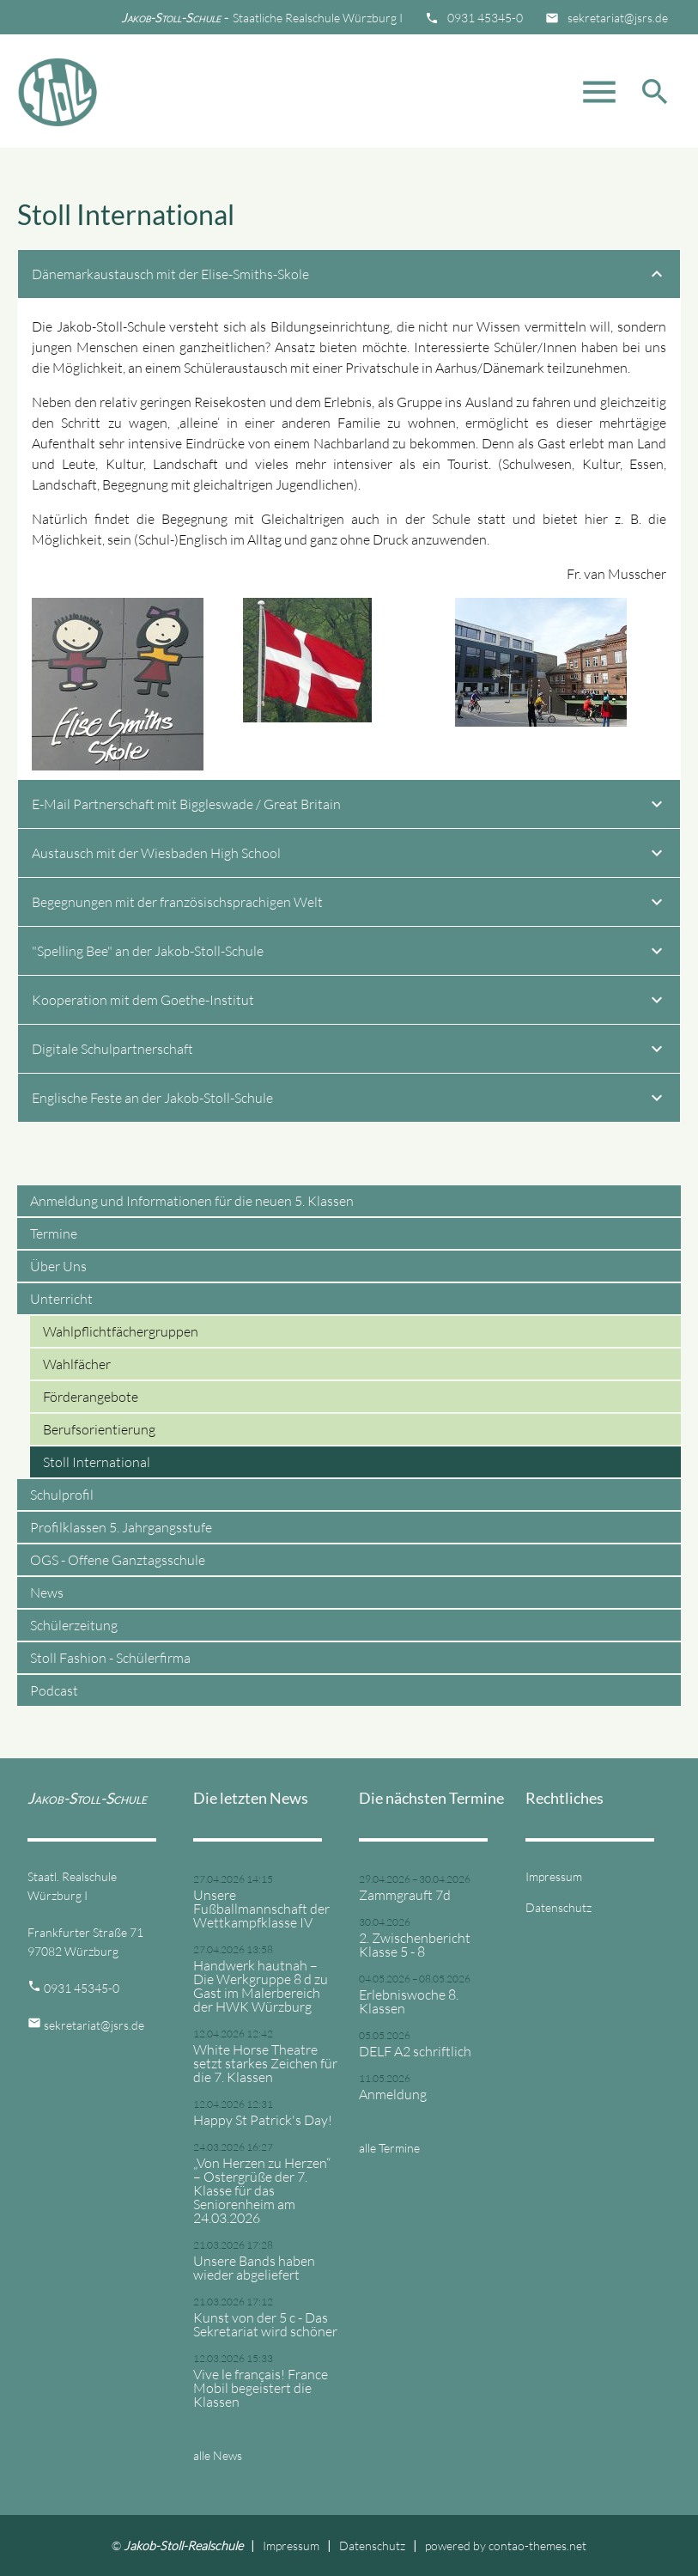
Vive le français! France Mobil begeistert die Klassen (260, 2388)
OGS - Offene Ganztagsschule (117, 1559)
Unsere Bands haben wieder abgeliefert (254, 2267)
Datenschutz (558, 1907)
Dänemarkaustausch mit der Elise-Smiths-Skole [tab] (349, 276)
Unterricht (61, 1298)
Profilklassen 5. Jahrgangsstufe (121, 1527)
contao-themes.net (537, 2545)
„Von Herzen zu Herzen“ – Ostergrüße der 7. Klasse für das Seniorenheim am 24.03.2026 (262, 2190)
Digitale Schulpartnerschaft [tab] (349, 1051)
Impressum (553, 1876)
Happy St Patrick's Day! (262, 2120)
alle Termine (389, 2148)
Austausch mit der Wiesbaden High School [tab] (349, 855)
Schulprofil (62, 1494)
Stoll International (96, 1462)
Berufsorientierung (99, 1429)
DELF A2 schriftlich (415, 2051)
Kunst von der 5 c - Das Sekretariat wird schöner (265, 2324)
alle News (217, 2455)
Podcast (54, 1690)
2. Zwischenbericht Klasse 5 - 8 (414, 1944)
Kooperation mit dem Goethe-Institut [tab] (349, 1002)
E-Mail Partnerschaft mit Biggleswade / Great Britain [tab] (349, 806)
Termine (53, 1233)
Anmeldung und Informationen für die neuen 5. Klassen (192, 1200)
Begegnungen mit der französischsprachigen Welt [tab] (349, 904)
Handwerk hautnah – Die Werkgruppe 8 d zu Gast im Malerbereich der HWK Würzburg (260, 1985)
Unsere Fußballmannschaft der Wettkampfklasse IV (261, 1908)
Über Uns (58, 1266)
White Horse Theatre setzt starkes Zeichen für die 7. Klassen (265, 2063)
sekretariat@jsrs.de (618, 17)
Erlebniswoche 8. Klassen (408, 2001)
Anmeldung (393, 2094)
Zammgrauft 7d (405, 1895)
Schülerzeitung (74, 1625)
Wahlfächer (77, 1364)
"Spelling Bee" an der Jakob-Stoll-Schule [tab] (349, 953)
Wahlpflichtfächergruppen (120, 1331)
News (47, 1592)
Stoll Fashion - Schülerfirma (110, 1657)
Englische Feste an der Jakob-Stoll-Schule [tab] (349, 1100)
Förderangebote (90, 1396)
